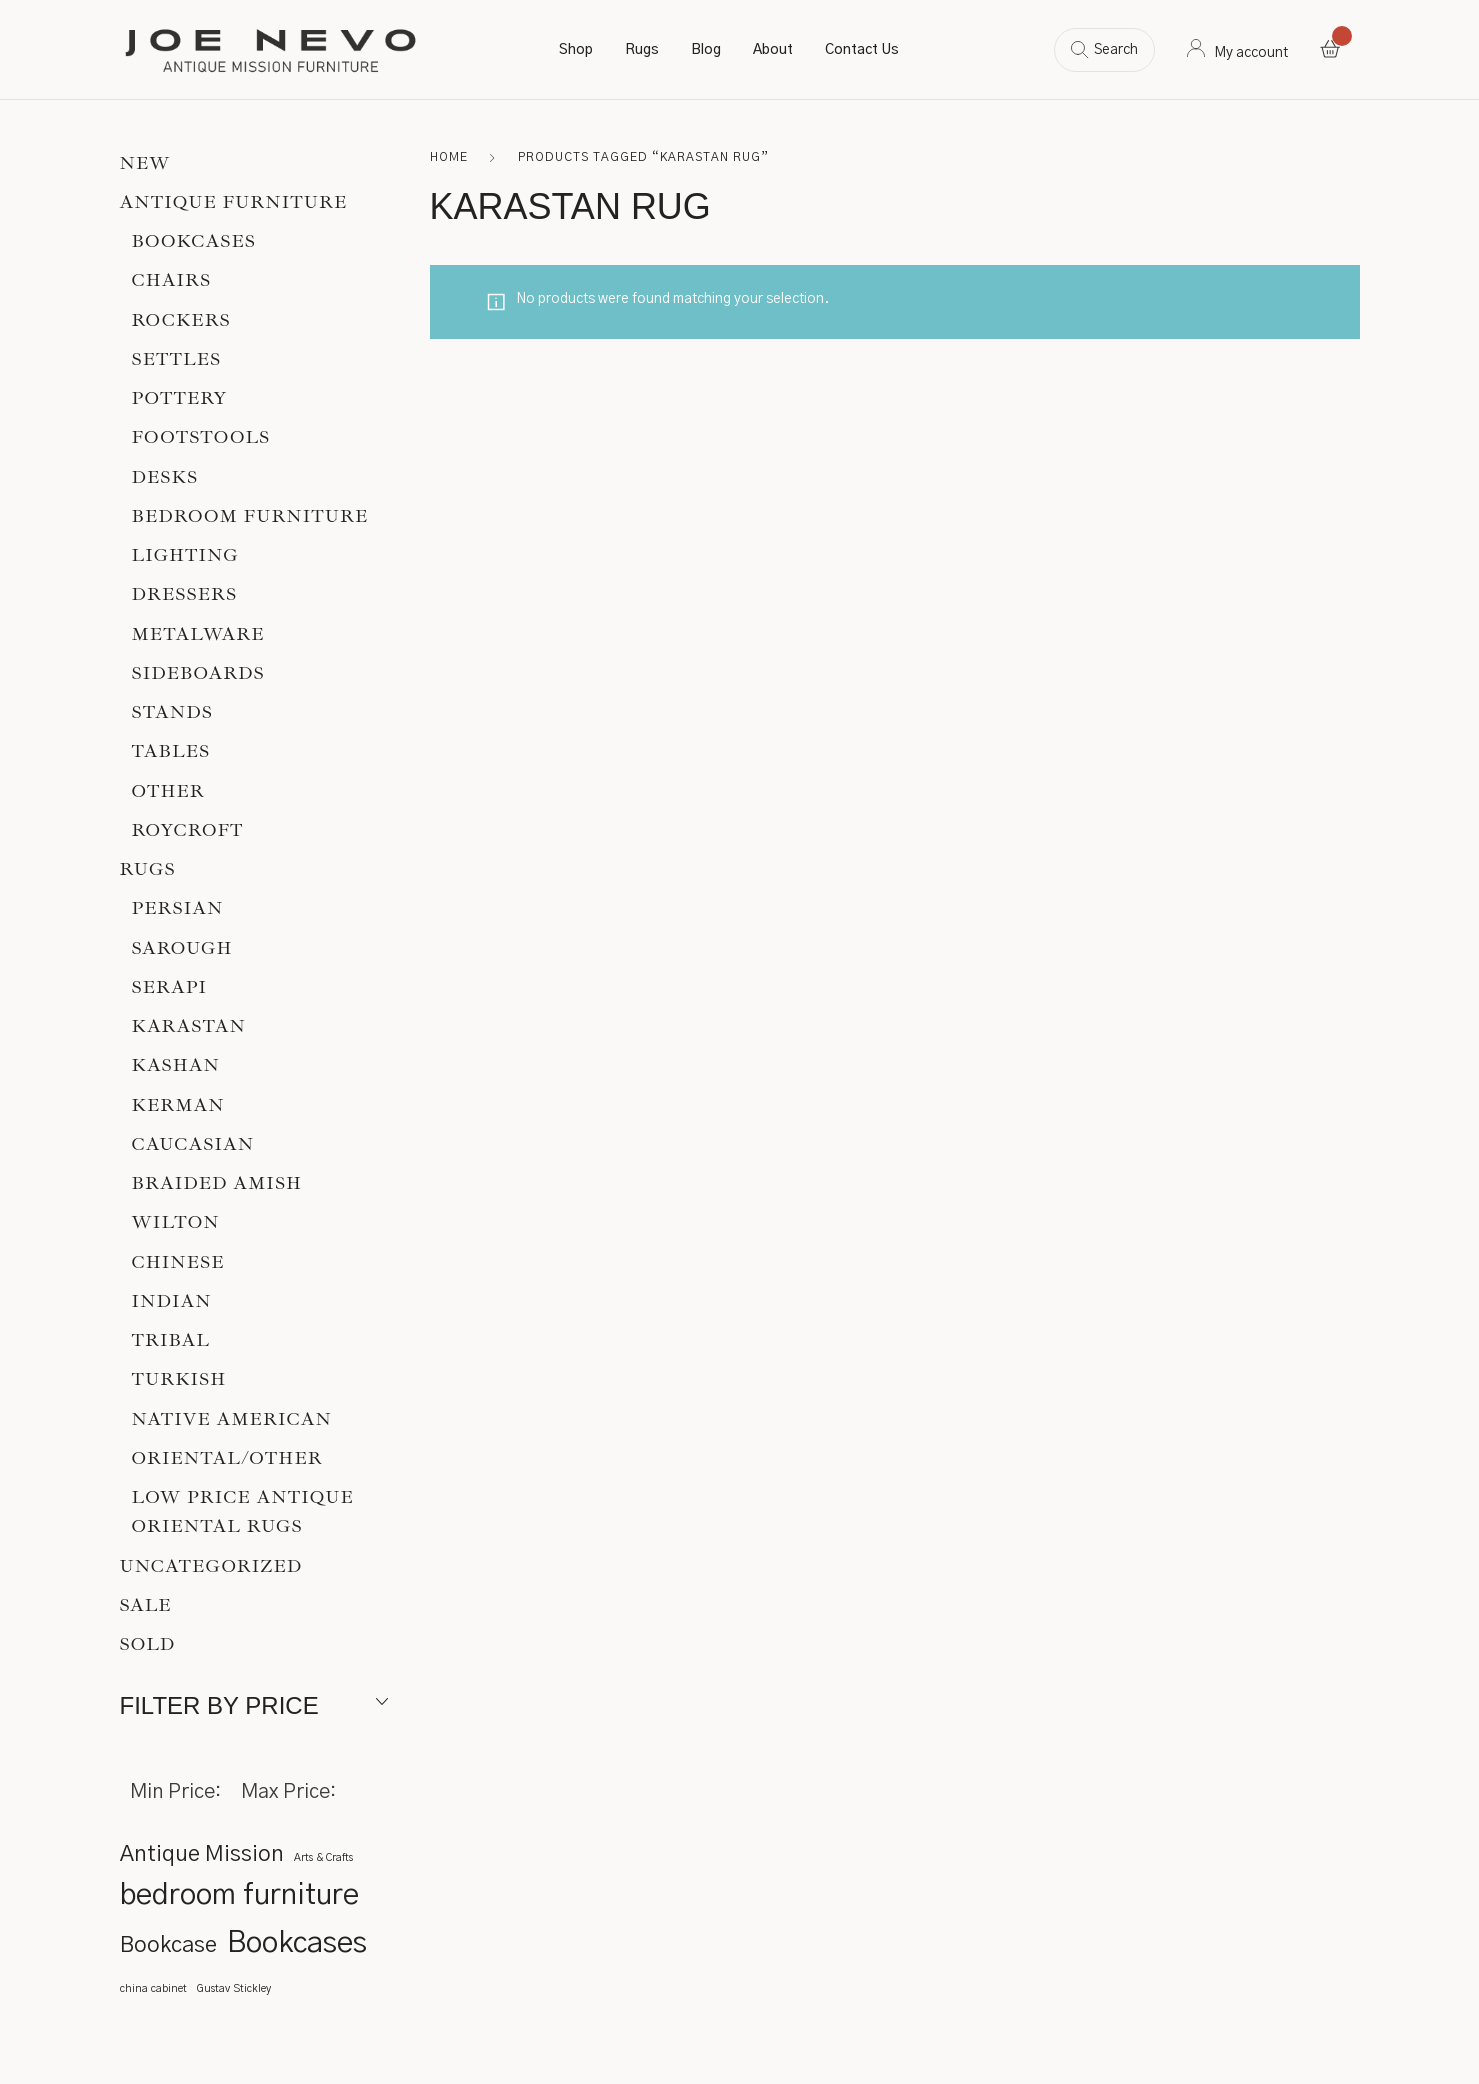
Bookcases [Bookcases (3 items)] (297, 1943)
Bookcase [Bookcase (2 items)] (168, 1945)
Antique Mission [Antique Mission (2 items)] (202, 1854)
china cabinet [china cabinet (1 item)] (153, 1988)
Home (449, 157)
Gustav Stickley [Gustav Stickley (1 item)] (234, 1988)
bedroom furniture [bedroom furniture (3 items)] (239, 1895)
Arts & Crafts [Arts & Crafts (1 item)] (323, 1857)
